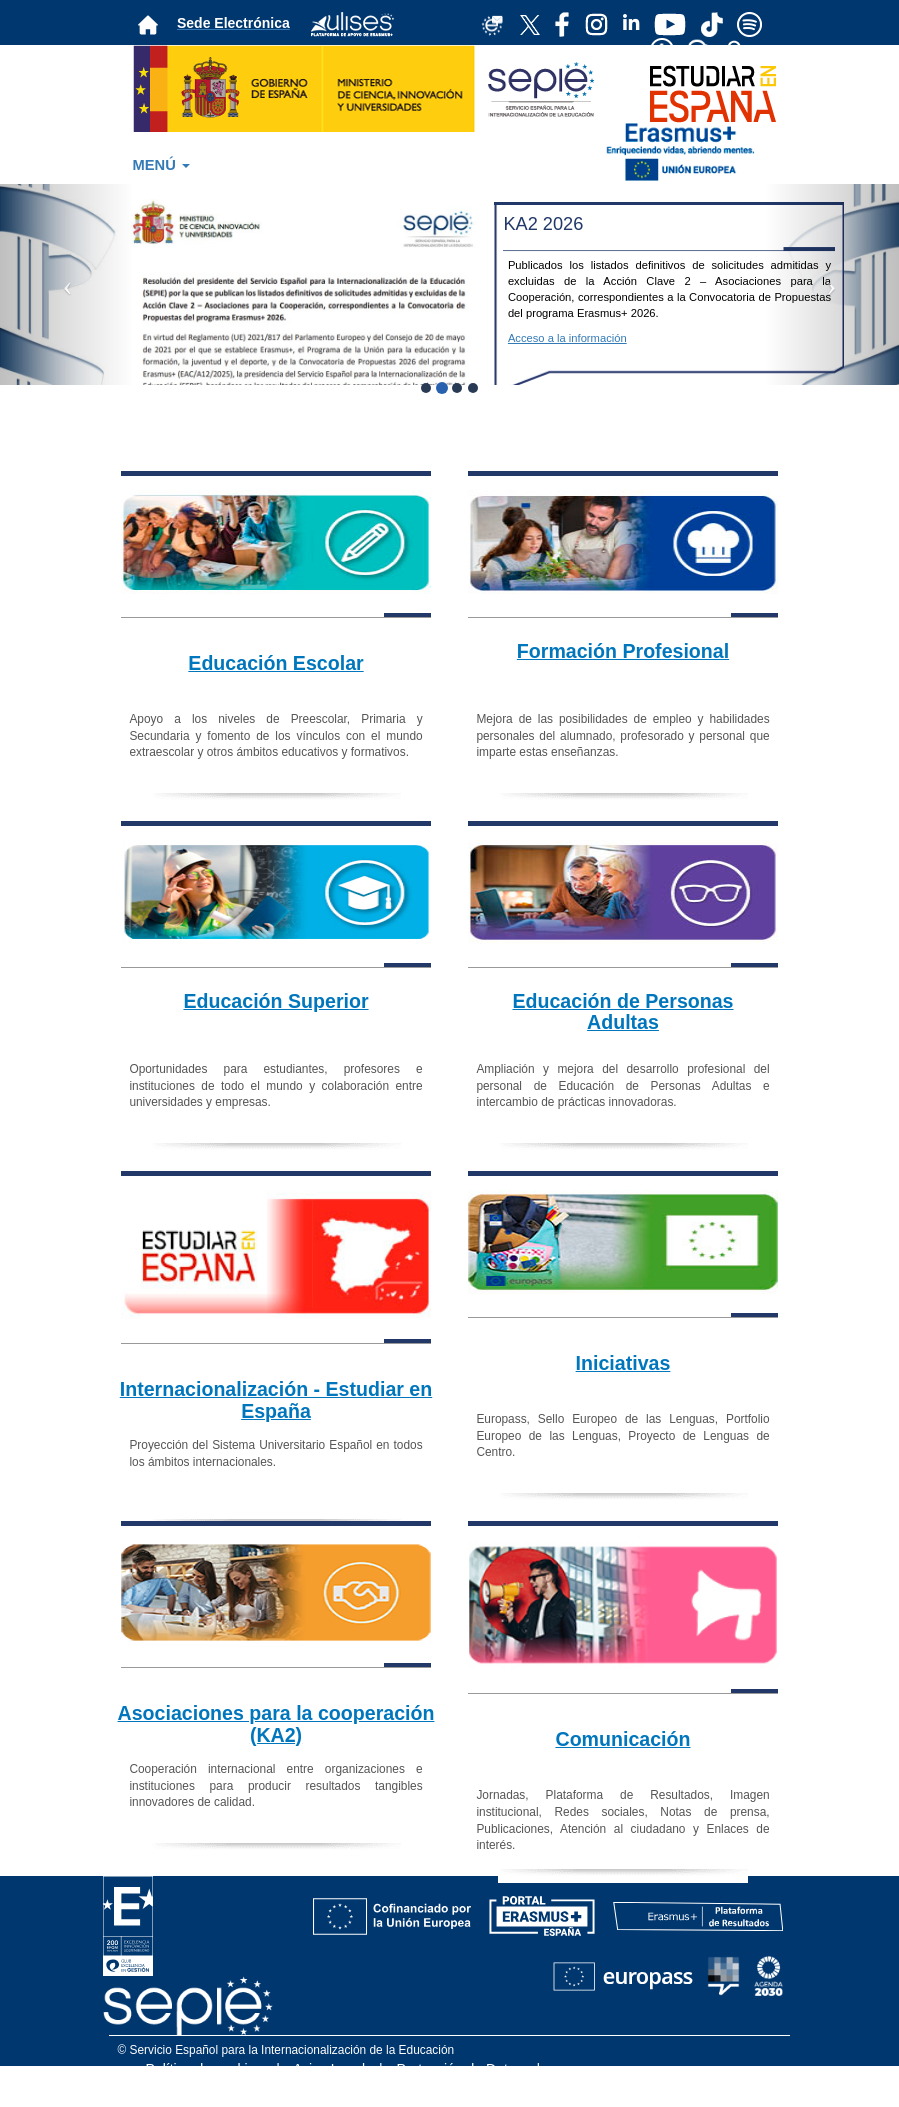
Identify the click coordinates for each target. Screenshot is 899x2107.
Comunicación (623, 1739)
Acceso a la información (567, 338)
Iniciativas (623, 1363)
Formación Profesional (623, 651)
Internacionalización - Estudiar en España (276, 1400)
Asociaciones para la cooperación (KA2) (276, 1724)
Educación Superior (275, 1001)
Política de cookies (204, 2069)
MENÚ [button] (161, 165)
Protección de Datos (460, 2069)
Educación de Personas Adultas (622, 1012)
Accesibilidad (499, 2089)
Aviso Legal (329, 2069)
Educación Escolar (275, 663)
